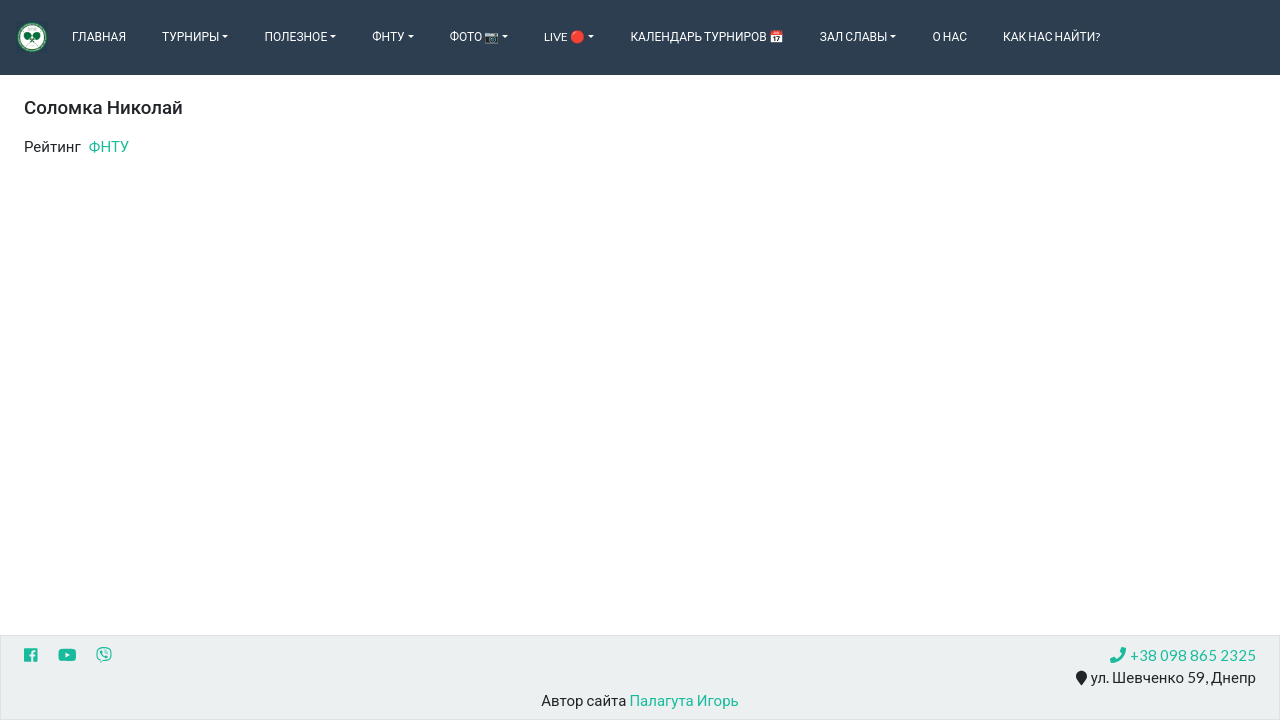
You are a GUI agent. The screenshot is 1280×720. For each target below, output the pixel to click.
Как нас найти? (1051, 36)
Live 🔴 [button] (564, 36)
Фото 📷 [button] (475, 36)
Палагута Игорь (683, 700)
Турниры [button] (190, 36)
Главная (99, 36)
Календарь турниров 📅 (706, 36)
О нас (949, 36)
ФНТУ (109, 146)
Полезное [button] (295, 36)
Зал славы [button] (854, 36)
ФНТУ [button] (388, 36)
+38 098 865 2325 (1183, 655)
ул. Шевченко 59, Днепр (1166, 678)
